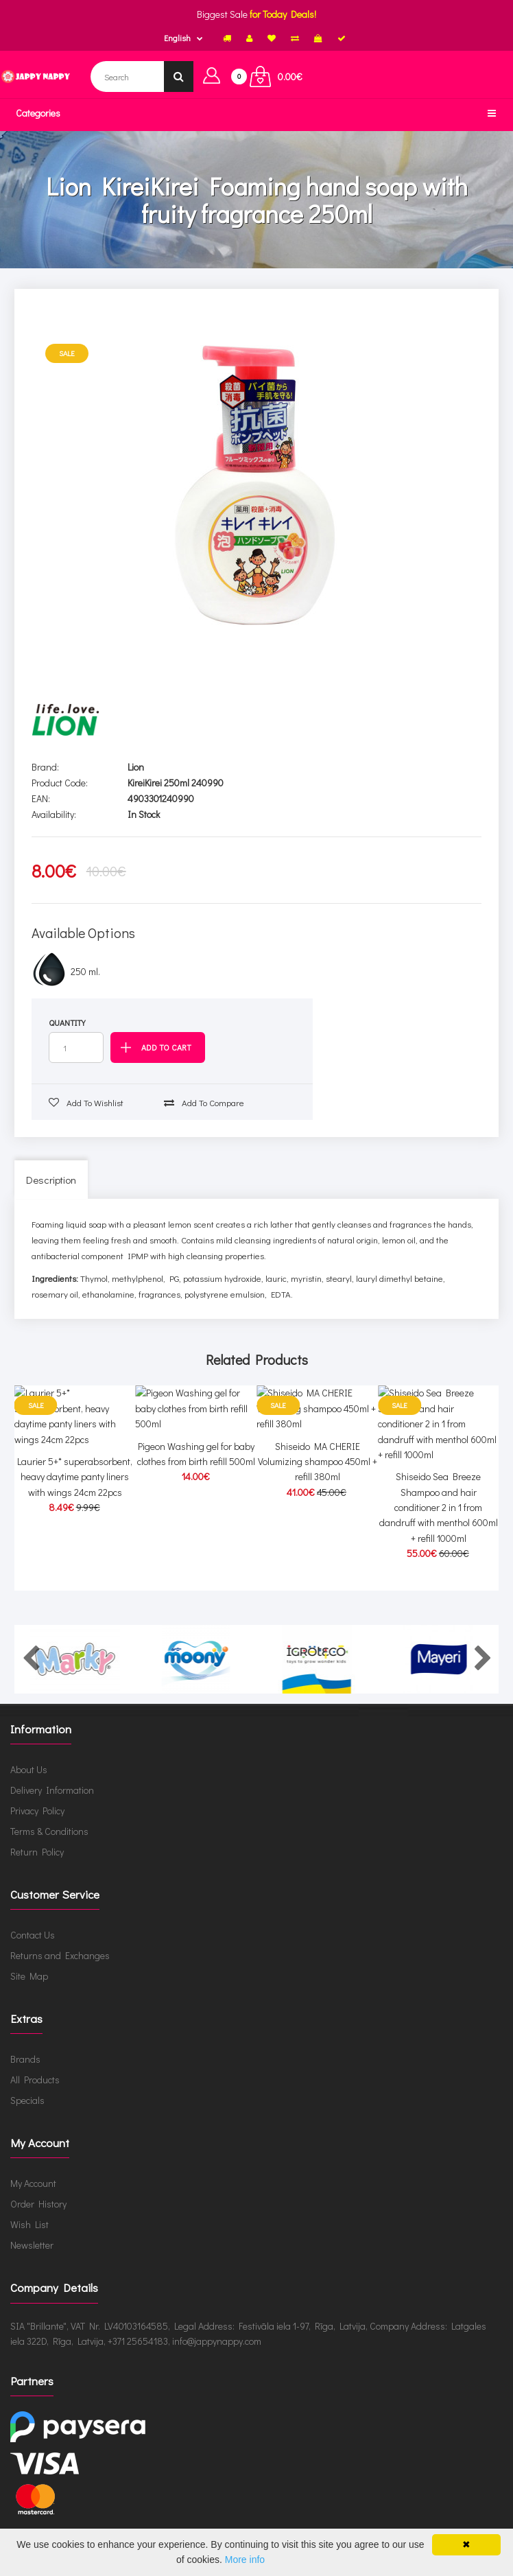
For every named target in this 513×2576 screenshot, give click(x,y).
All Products (35, 2095)
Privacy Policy (37, 1826)
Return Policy (37, 1867)
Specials (27, 2115)
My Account (33, 2198)
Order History (38, 2219)
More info (245, 2559)
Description (51, 1179)
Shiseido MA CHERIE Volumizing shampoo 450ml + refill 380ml (317, 1536)
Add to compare (204, 1102)
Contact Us (32, 1950)
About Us (28, 1785)
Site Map (29, 1991)
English (177, 37)
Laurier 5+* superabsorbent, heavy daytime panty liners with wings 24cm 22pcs (74, 1536)
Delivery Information (52, 1805)
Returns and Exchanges (60, 1971)
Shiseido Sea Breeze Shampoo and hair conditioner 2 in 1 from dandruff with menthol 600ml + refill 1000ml (438, 1551)
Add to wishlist (86, 1102)
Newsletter (31, 2260)
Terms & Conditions (49, 1846)
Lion (136, 766)
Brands (25, 2074)
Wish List (29, 2240)
